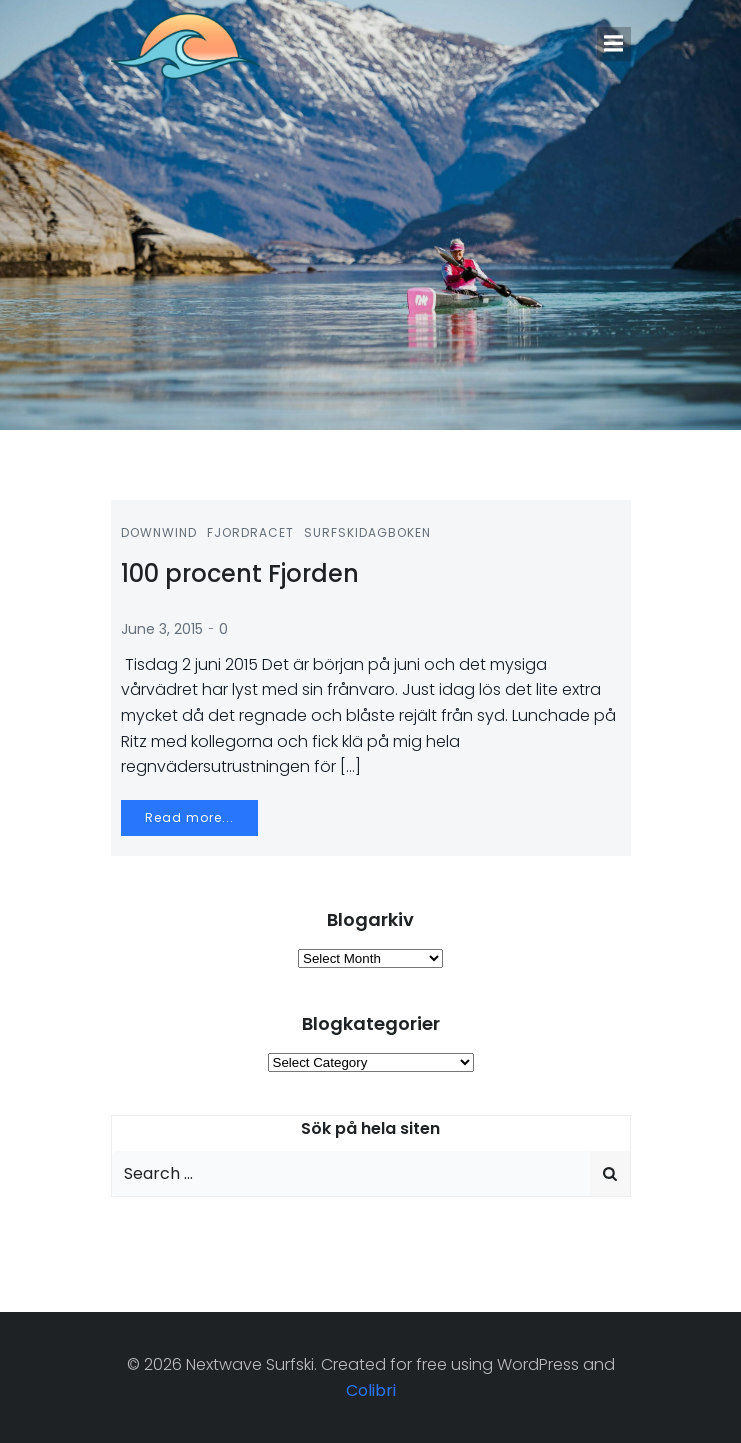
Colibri (371, 1390)
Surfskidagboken (367, 532)
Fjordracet (250, 532)
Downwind (159, 532)
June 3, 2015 (162, 629)
